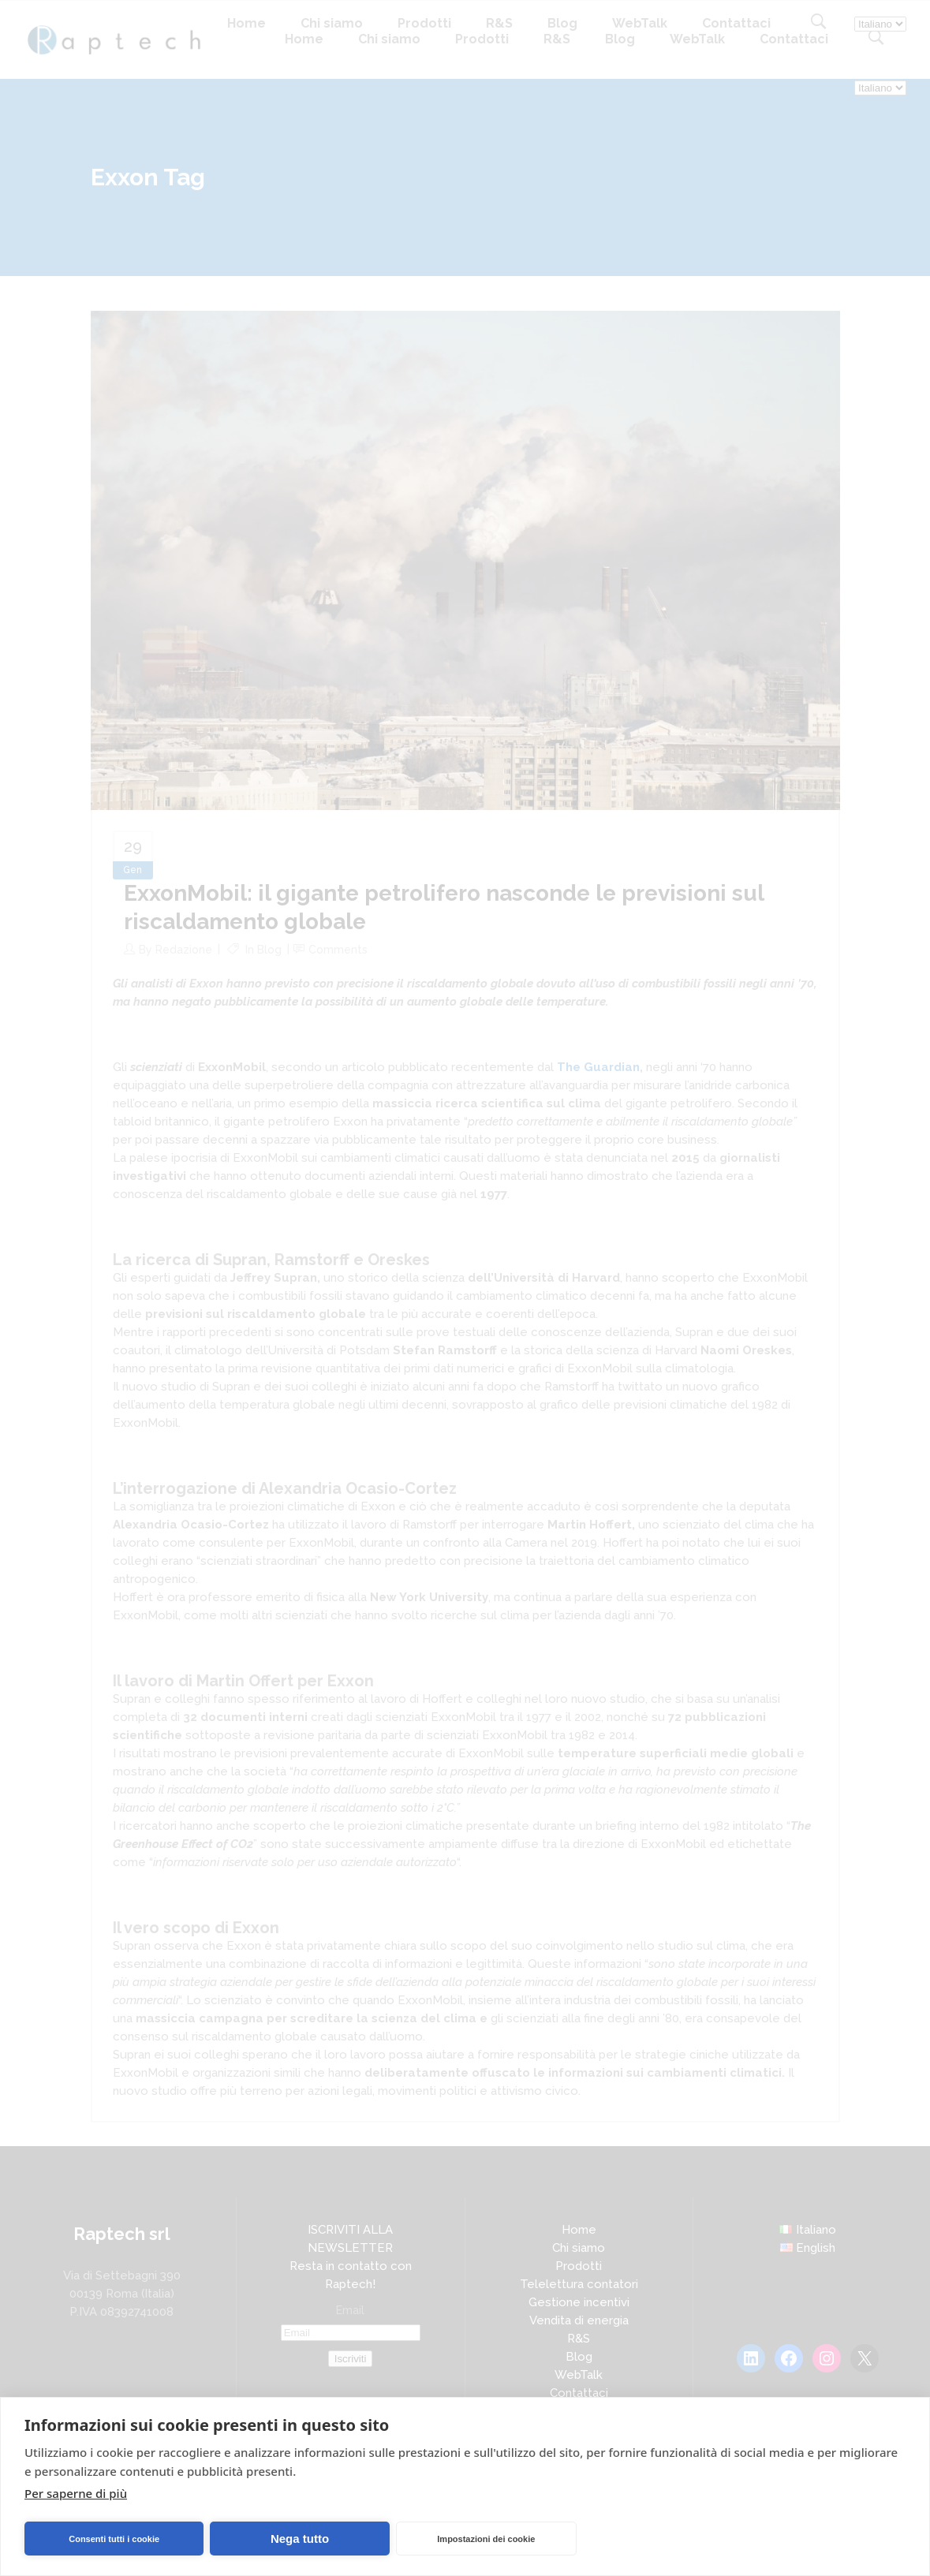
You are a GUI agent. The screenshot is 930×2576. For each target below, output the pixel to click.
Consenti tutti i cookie (114, 2539)
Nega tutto (300, 2538)
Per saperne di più (75, 2493)
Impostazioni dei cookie (486, 2539)
